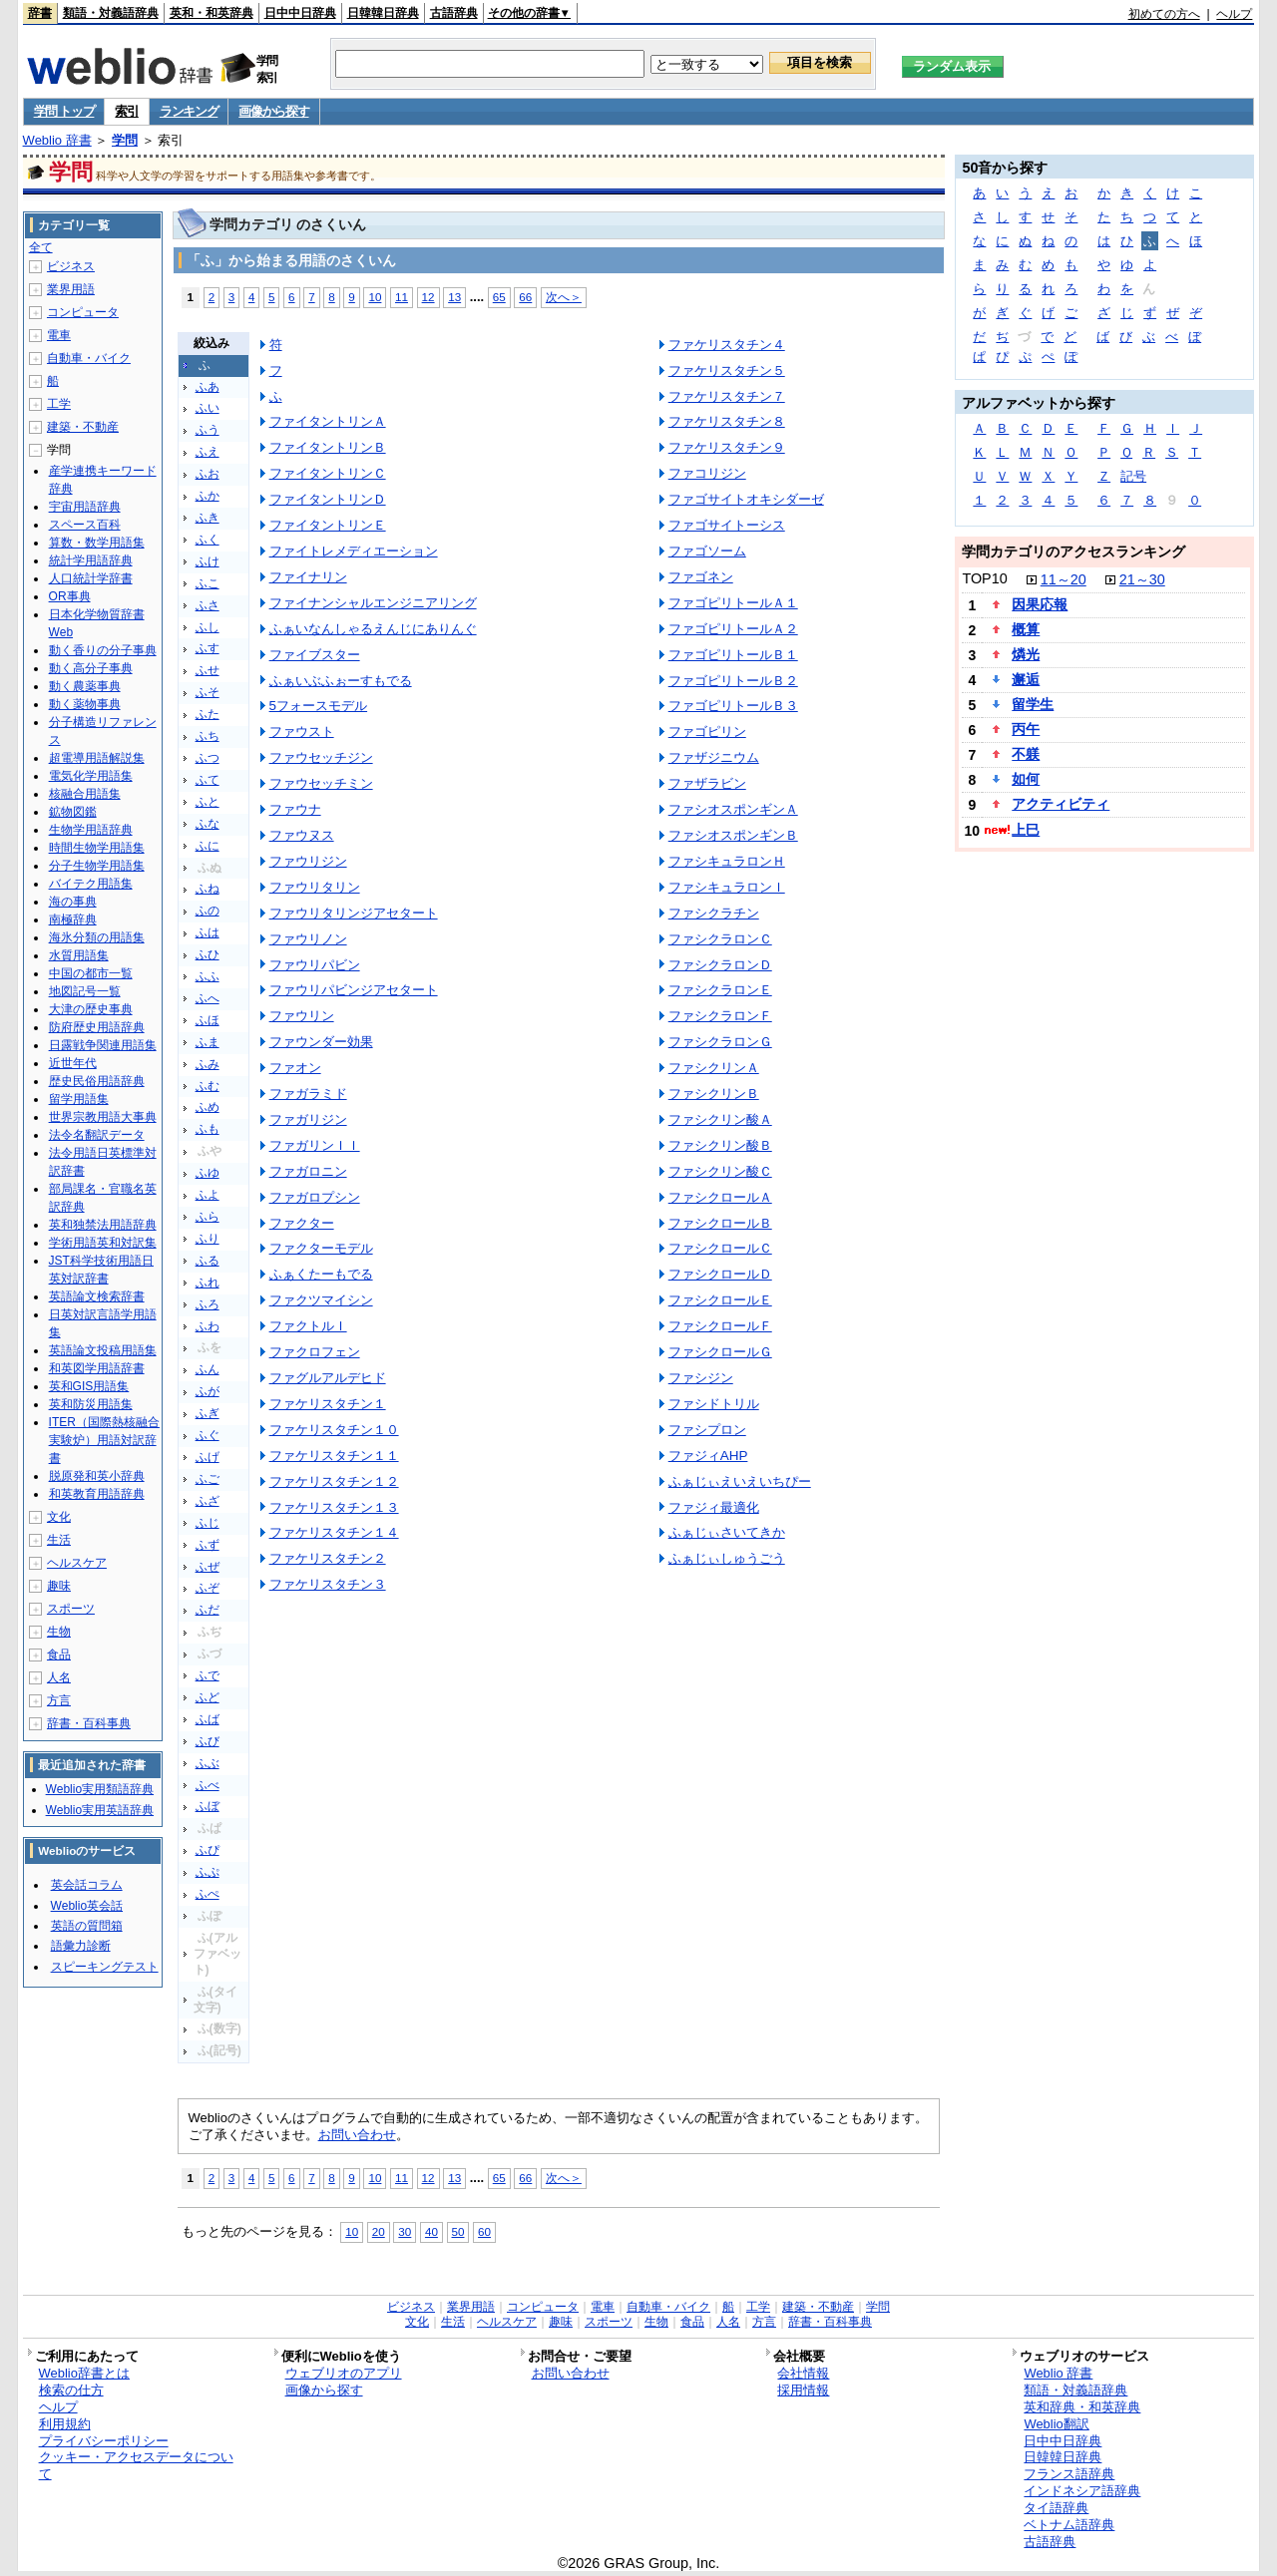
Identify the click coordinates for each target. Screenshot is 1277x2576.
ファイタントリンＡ (327, 421)
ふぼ (207, 1806)
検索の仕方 (71, 2390)
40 (431, 2231)
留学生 (1033, 704)
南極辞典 (73, 919)
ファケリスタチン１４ (334, 1532)
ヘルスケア (77, 1563)
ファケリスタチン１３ (334, 1507)
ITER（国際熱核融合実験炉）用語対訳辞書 (104, 1440)
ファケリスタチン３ (327, 1584)
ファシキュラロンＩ (726, 887)
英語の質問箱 (87, 1926)
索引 (126, 111)
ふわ (207, 1326)
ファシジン (700, 1377)
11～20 (1063, 579)
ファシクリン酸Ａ (720, 1119)
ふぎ (207, 1413)
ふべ (207, 1785)
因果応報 (1039, 604)
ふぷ (207, 1872)
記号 (1133, 476)
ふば (207, 1719)
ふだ (207, 1610)
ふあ (207, 387)
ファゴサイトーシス (726, 525)
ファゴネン (700, 576)
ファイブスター (314, 654)
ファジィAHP (708, 1455)
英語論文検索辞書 (97, 1296)
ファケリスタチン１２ (334, 1481)
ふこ (207, 583)
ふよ (207, 1195)
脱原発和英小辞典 (97, 1476)
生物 (59, 1632)
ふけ (207, 561)
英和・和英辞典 (211, 13)
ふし (207, 627)
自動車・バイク (89, 358)
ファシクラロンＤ (720, 964)
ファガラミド (308, 1093)
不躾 (1026, 754)
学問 (125, 140)
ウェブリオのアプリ (343, 2373)
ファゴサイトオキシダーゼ (746, 499)
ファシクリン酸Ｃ (720, 1171)
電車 (59, 335)
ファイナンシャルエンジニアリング (373, 602)
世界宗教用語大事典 (103, 1117)
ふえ (207, 452)
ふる (207, 1261)
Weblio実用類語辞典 (100, 1789)
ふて (207, 780)
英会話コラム (87, 1885)
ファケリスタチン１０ (334, 1429)
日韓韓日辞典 (383, 13)
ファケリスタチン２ (327, 1558)
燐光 (1026, 654)
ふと (207, 802)
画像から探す (273, 111)
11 (401, 296)
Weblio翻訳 (1056, 2423)
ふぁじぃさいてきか (726, 1532)
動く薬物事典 (85, 704)
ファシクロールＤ (720, 1274)
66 (525, 296)
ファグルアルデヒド (327, 1377)
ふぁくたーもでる (321, 1274)
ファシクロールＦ (720, 1325)
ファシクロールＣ (720, 1248)
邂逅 (1026, 679)
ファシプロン (707, 1429)
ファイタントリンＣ (327, 473)
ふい (207, 408)
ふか (207, 496)
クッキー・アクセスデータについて (136, 2465)
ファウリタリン (314, 887)
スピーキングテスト (105, 1967)
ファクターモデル (321, 1248)
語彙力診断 (81, 1946)
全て (41, 247)
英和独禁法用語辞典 (103, 1225)
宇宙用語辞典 (85, 507)
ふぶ (207, 1763)
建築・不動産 (83, 427)
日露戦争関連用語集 (103, 1045)
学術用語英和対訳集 (103, 1243)
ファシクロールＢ (720, 1223)
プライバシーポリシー (104, 2440)
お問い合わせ (357, 2134)
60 (484, 2231)
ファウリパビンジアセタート (353, 989)
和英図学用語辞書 (97, 1368)
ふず (207, 1545)
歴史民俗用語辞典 (97, 1081)
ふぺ (207, 1894)
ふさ (207, 605)
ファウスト (301, 731)
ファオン (295, 1067)
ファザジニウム (713, 757)
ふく (207, 540)
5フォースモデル (318, 705)
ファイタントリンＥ (327, 525)
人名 (59, 1677)
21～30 (1142, 579)
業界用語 (71, 289)
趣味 (59, 1586)
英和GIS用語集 (89, 1386)
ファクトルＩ (308, 1325)
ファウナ (295, 809)
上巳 (1026, 830)
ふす (207, 648)
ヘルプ (1234, 14)
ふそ (207, 692)
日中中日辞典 (300, 13)
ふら (207, 1217)
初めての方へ (1164, 14)
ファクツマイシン (321, 1299)
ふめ (207, 1107)
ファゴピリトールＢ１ (733, 654)
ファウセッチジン (321, 757)
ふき (207, 518)
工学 (59, 404)
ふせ (207, 670)
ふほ (207, 1020)
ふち (207, 736)
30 (404, 2231)
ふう (207, 430)
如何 (1026, 779)
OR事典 (70, 596)
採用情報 (803, 2390)
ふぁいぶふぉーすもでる (340, 680)
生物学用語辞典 (91, 830)
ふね (207, 889)
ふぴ (207, 1850)
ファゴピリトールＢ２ (733, 680)
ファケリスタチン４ (726, 344)
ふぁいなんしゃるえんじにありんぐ (373, 628)
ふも (207, 1129)
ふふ (207, 976)
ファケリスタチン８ (726, 421)
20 (378, 2231)
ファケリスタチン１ (327, 1403)
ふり (207, 1239)
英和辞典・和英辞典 (1082, 2406)
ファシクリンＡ (713, 1067)
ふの (207, 911)
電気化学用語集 (91, 776)
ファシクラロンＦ (720, 1015)
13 (454, 296)
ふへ (207, 998)
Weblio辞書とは (84, 2373)
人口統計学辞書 (91, 578)
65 (499, 296)
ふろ (207, 1304)
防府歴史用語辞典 (97, 1027)
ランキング (189, 111)
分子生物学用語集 (97, 866)
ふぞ (207, 1588)
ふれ (207, 1282)
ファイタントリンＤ (327, 499)
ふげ (207, 1457)
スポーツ (71, 1609)
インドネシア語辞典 (1082, 2490)
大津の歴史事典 (91, 1009)
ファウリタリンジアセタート (353, 913)
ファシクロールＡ (720, 1197)
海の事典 (73, 902)
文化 (59, 1517)
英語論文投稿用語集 (103, 1350)
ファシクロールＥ (720, 1299)
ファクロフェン (314, 1351)
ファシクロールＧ (720, 1351)
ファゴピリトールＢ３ (733, 705)
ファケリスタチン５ (726, 370)
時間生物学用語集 (97, 848)
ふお (207, 474)
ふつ (207, 758)
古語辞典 (454, 13)
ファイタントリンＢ (327, 447)
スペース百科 (85, 525)
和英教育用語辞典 (97, 1494)
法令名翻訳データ (97, 1135)
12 (428, 296)
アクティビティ (1060, 804)
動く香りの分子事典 (103, 650)
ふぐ (207, 1435)
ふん (207, 1369)
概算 (1026, 629)
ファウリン (301, 1015)
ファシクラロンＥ (720, 989)
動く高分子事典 (91, 668)
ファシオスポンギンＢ (733, 835)
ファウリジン (308, 861)
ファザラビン (707, 783)
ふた (207, 714)
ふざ (207, 1501)
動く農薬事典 (85, 686)
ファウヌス (301, 835)
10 (374, 296)
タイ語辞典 (1056, 2507)
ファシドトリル (713, 1403)
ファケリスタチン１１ (334, 1455)
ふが (207, 1391)
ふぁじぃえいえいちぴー (739, 1481)
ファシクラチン (713, 913)
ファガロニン (308, 1171)
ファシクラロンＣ (720, 938)
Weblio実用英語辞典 (100, 1810)
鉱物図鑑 (73, 812)
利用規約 (65, 2423)
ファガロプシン (314, 1197)
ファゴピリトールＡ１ (733, 602)
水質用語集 (79, 955)
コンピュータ (83, 312)
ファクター (301, 1223)
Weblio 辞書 (57, 140)
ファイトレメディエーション (353, 551)
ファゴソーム (707, 551)
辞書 (40, 13)
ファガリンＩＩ (314, 1145)
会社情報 (803, 2373)
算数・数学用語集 (97, 543)
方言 (59, 1700)
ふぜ (207, 1567)
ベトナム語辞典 (1069, 2524)
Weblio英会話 (87, 1906)
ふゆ (207, 1173)
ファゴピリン (707, 731)
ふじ (207, 1523)
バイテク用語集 (91, 884)
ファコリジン (707, 473)
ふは (207, 932)
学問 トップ (64, 111)
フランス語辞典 (1069, 2473)
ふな (207, 824)
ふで (207, 1675)
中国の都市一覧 (91, 973)
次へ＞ (564, 296)
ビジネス (71, 266)
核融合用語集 (85, 794)
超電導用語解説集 (97, 758)
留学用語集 (79, 1099)
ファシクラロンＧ (720, 1041)
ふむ (207, 1086)
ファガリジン (308, 1119)
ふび (207, 1741)
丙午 (1026, 729)
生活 (59, 1540)
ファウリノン (308, 938)
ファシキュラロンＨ (726, 861)
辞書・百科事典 (89, 1723)
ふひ (207, 954)
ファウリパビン (314, 964)
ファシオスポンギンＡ (733, 809)
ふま (207, 1042)
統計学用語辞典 (91, 560)
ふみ (207, 1064)
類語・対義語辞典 (111, 13)
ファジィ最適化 (713, 1507)
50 (458, 2231)
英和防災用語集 (91, 1404)
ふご (207, 1479)
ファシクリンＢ (713, 1093)
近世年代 (73, 1063)
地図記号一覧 (85, 991)
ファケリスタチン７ (726, 396)
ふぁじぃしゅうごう (726, 1558)
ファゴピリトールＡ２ (733, 628)
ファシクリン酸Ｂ (720, 1145)
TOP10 (984, 578)
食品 (59, 1654)
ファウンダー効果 (321, 1041)
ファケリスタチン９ (726, 447)
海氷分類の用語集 (97, 937)
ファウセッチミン (321, 783)
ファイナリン (308, 576)
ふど (207, 1697)
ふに (207, 846)
